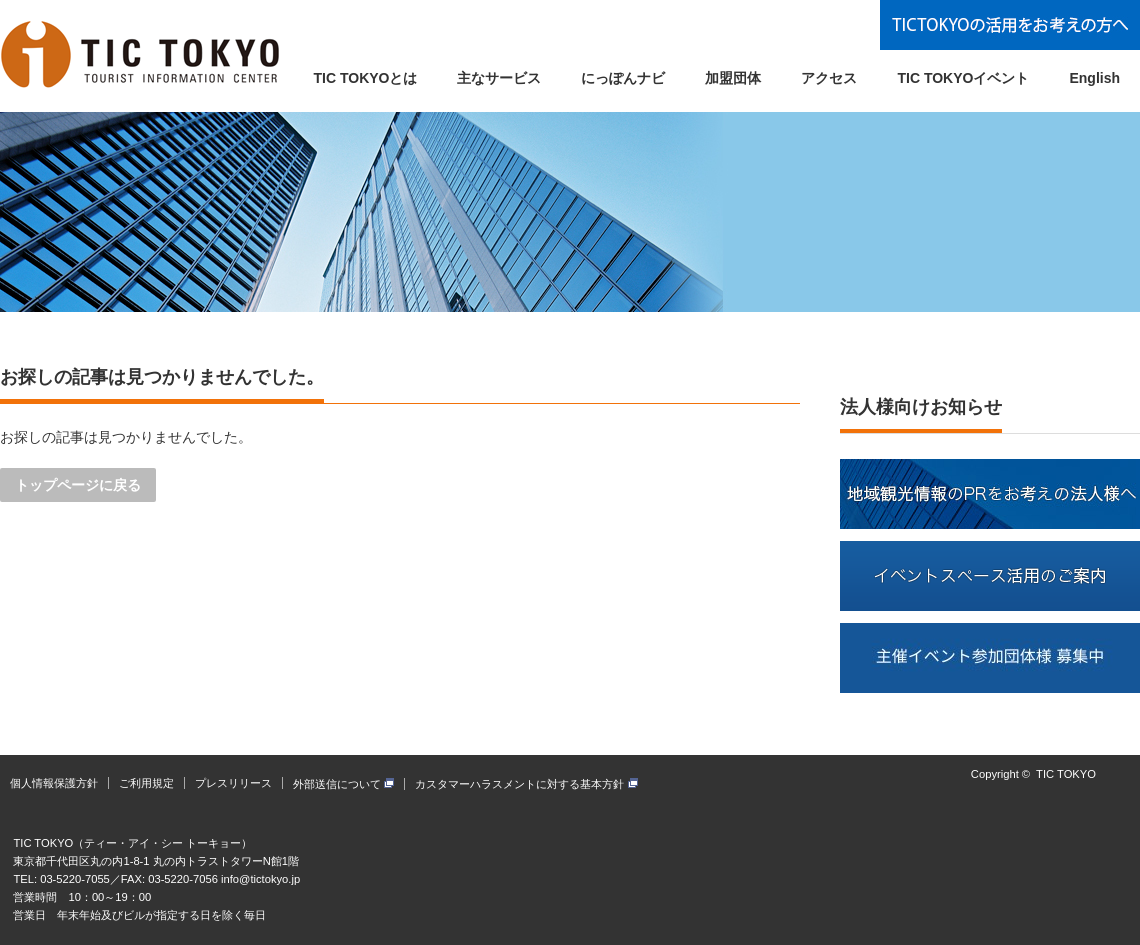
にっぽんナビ (623, 78)
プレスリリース (233, 783)
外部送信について (343, 784)
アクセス (829, 78)
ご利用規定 (146, 783)
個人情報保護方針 (54, 783)
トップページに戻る (78, 485)
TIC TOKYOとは (366, 78)
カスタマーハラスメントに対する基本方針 (526, 784)
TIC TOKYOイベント (963, 78)
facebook (1128, 782)
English (1094, 78)
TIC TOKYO (1066, 774)
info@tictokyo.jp (260, 879)
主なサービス (499, 78)
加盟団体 (733, 78)
